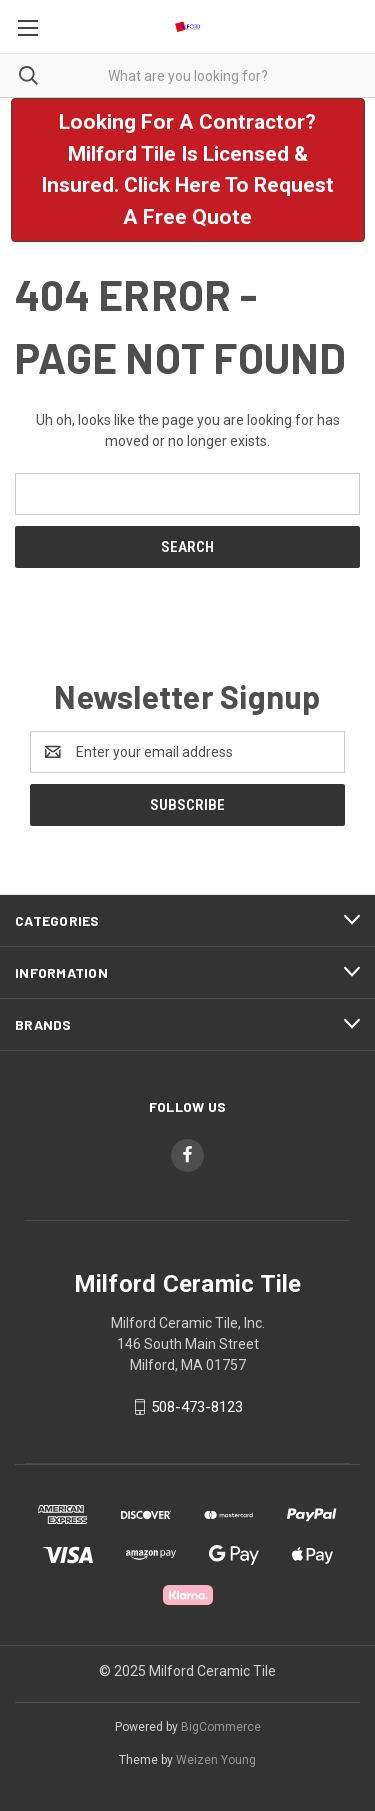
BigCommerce (221, 1727)
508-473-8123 (197, 1407)
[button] (188, 170)
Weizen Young (216, 1760)
